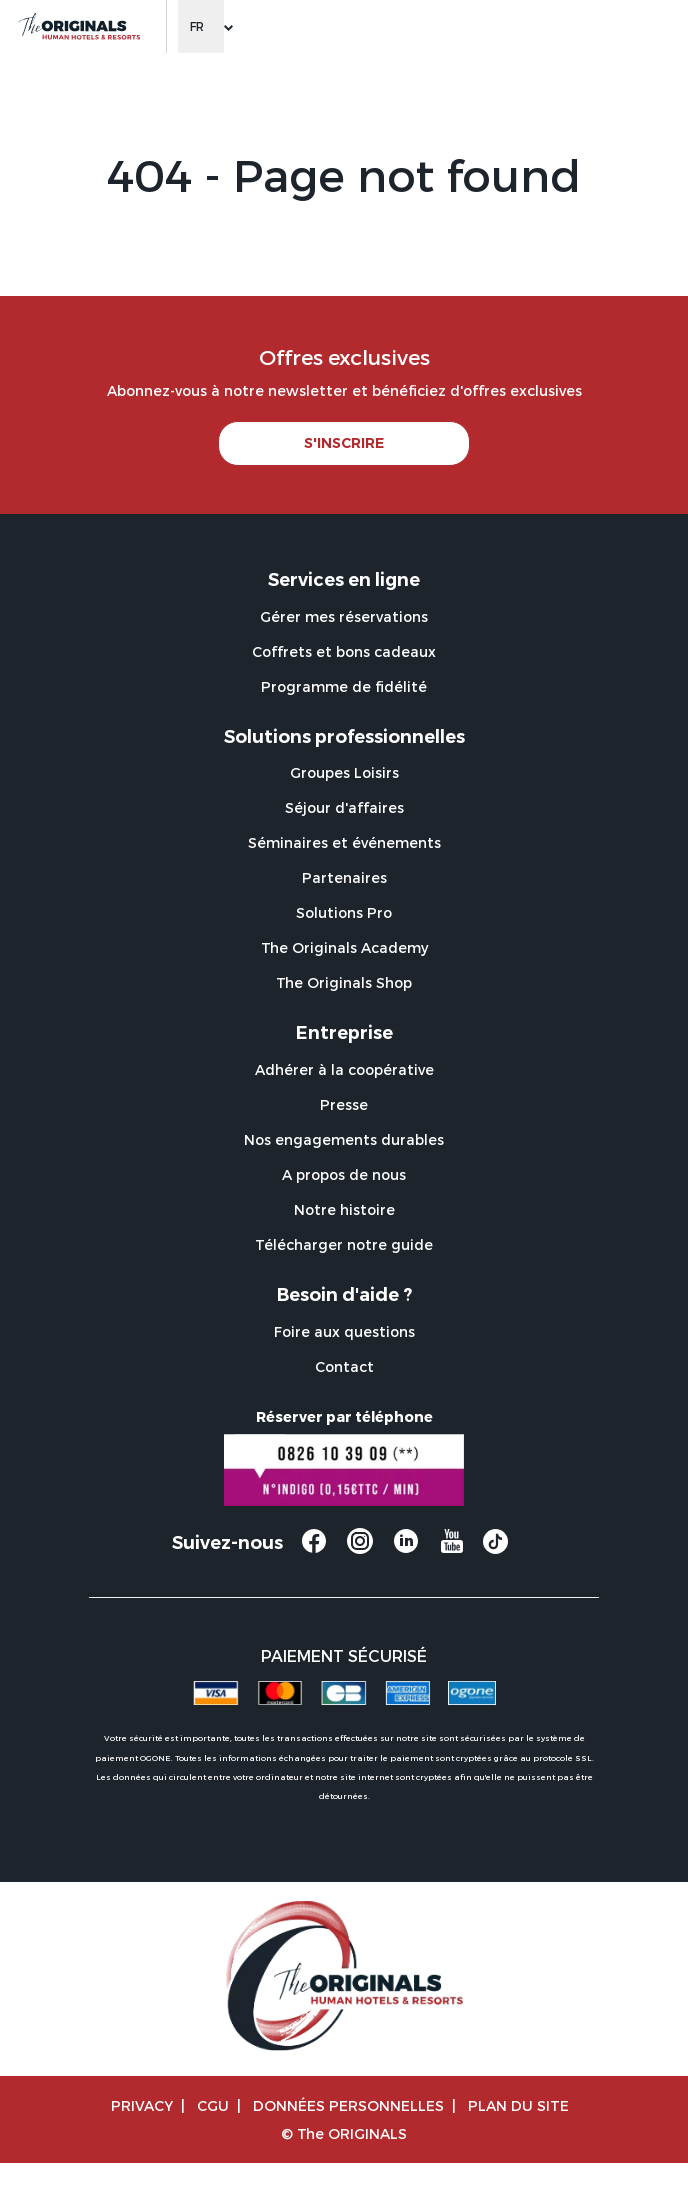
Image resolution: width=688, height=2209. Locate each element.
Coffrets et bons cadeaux (344, 651)
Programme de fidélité (344, 686)
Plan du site (518, 2105)
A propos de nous (344, 1174)
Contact (344, 1366)
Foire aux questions (344, 1331)
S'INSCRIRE (344, 443)
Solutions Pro (344, 912)
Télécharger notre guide (344, 1244)
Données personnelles (348, 2105)
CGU (213, 2105)
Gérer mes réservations (344, 616)
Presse (344, 1104)
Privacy (142, 2105)
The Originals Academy (344, 947)
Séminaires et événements (344, 842)
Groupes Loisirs (344, 772)
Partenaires (344, 877)
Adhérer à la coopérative (344, 1069)
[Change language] (201, 26)
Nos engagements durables (344, 1139)
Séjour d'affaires (344, 807)
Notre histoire (344, 1209)
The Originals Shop (344, 982)
